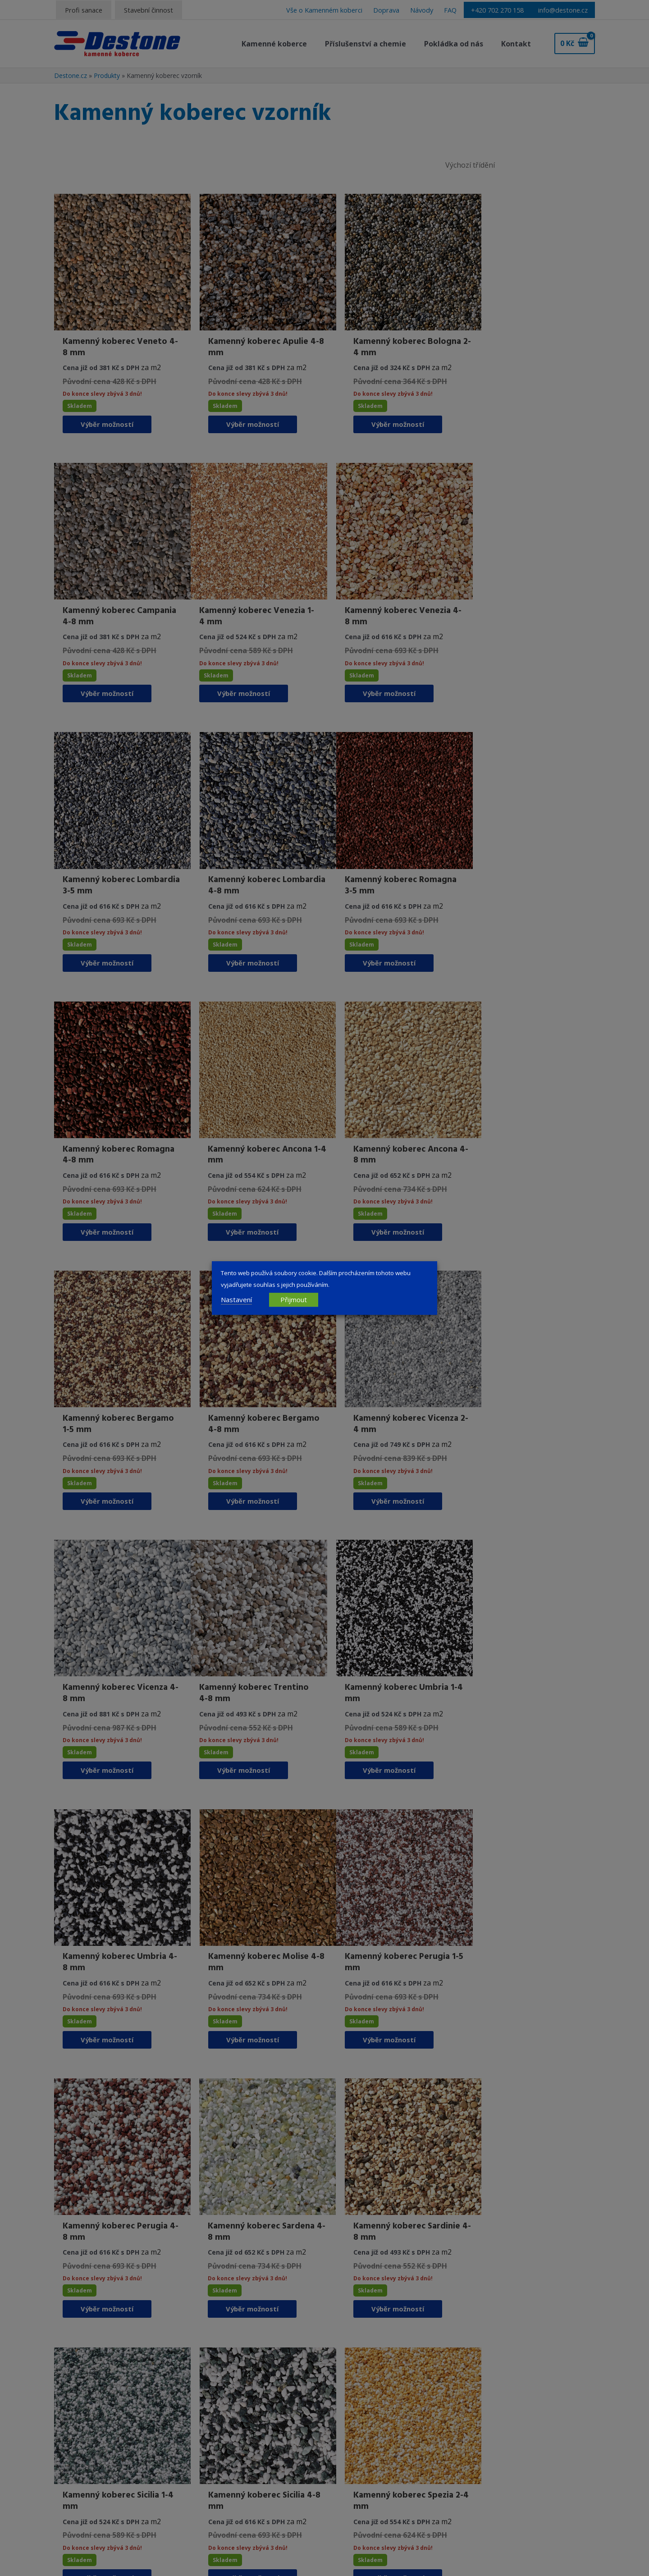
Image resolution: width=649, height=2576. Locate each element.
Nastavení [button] (236, 1299)
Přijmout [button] (293, 1299)
